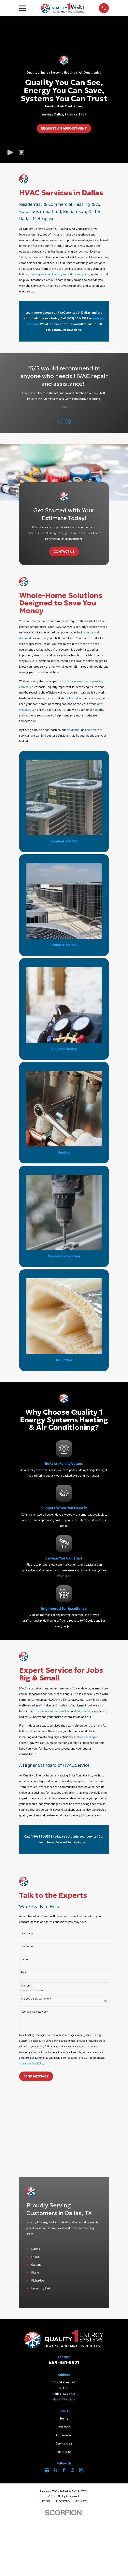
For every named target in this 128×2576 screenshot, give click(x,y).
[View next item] (68, 421)
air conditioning (51, 274)
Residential (64, 2427)
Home (64, 2418)
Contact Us (64, 552)
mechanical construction (54, 1711)
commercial (94, 730)
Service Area (64, 2443)
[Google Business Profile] (47, 2470)
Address (26, 1985)
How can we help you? (34, 2011)
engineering (84, 1711)
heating (35, 274)
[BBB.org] (72, 2470)
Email (24, 1972)
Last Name (27, 1946)
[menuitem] (45, 2501)
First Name (27, 1933)
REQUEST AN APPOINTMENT (64, 128)
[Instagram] (81, 2470)
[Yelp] (55, 2470)
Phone (24, 1959)
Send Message (36, 2076)
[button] (22, 152)
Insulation (75, 698)
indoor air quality (79, 274)
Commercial (64, 2435)
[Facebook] (64, 2470)
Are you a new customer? (36, 1998)
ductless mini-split (85, 1737)
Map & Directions (64, 2399)
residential (74, 730)
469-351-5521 (64, 2363)
